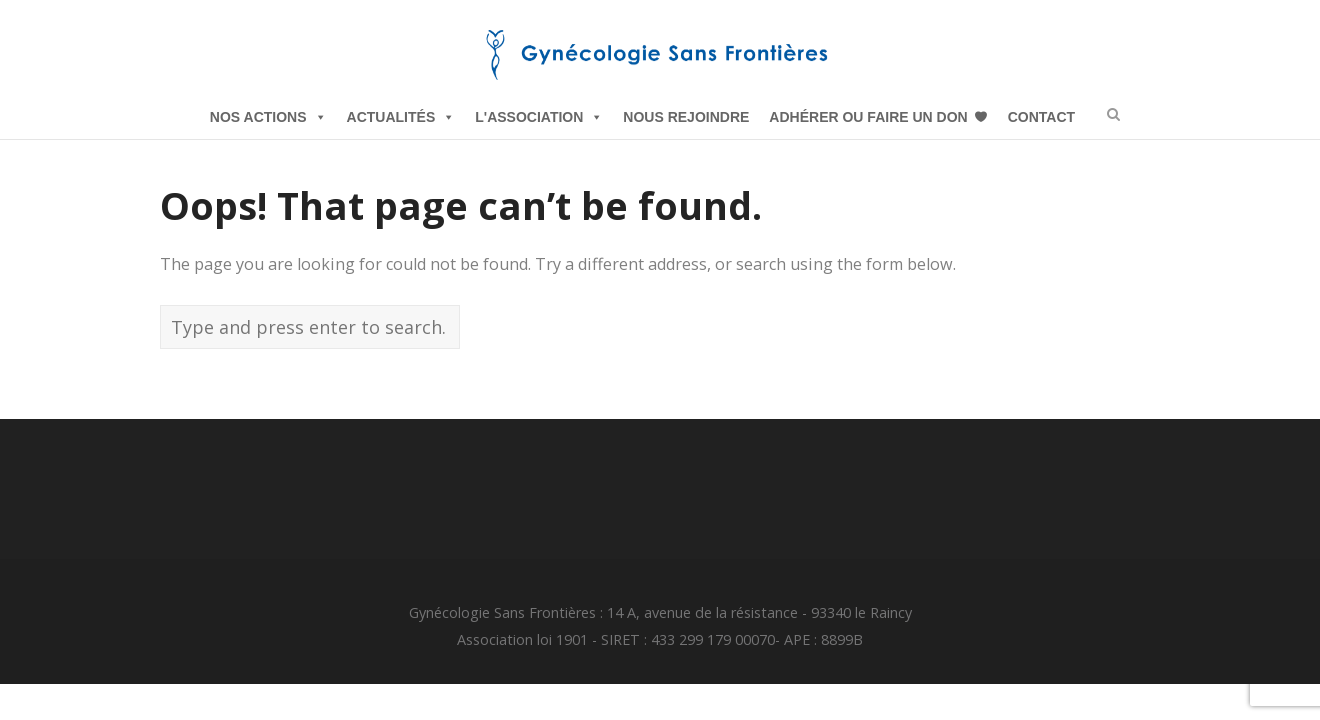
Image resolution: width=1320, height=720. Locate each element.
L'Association (539, 117)
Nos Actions (268, 117)
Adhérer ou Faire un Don (868, 117)
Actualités (401, 117)
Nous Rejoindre (686, 117)
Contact (1041, 117)
